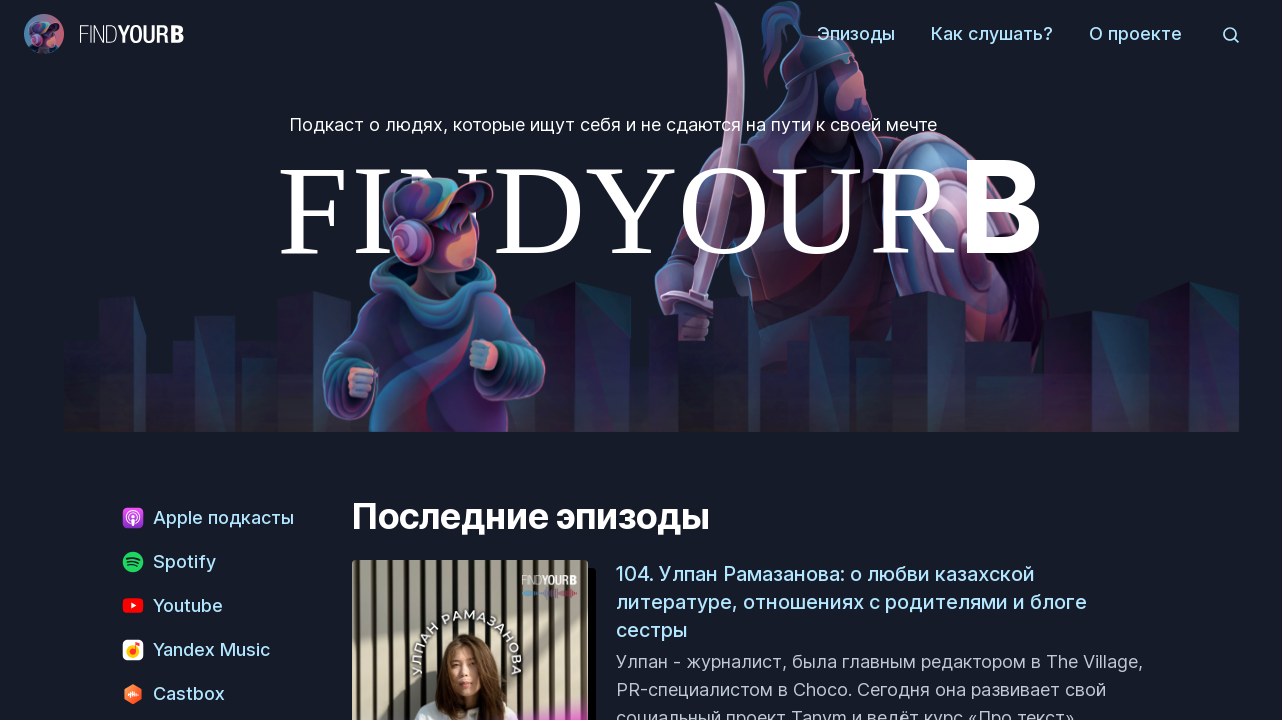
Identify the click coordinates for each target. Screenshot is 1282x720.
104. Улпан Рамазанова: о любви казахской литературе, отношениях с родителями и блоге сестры (851, 602)
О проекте (1135, 33)
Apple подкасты (207, 518)
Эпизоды (856, 33)
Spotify (168, 562)
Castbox (173, 694)
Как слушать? (992, 33)
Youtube (172, 606)
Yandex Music (195, 650)
